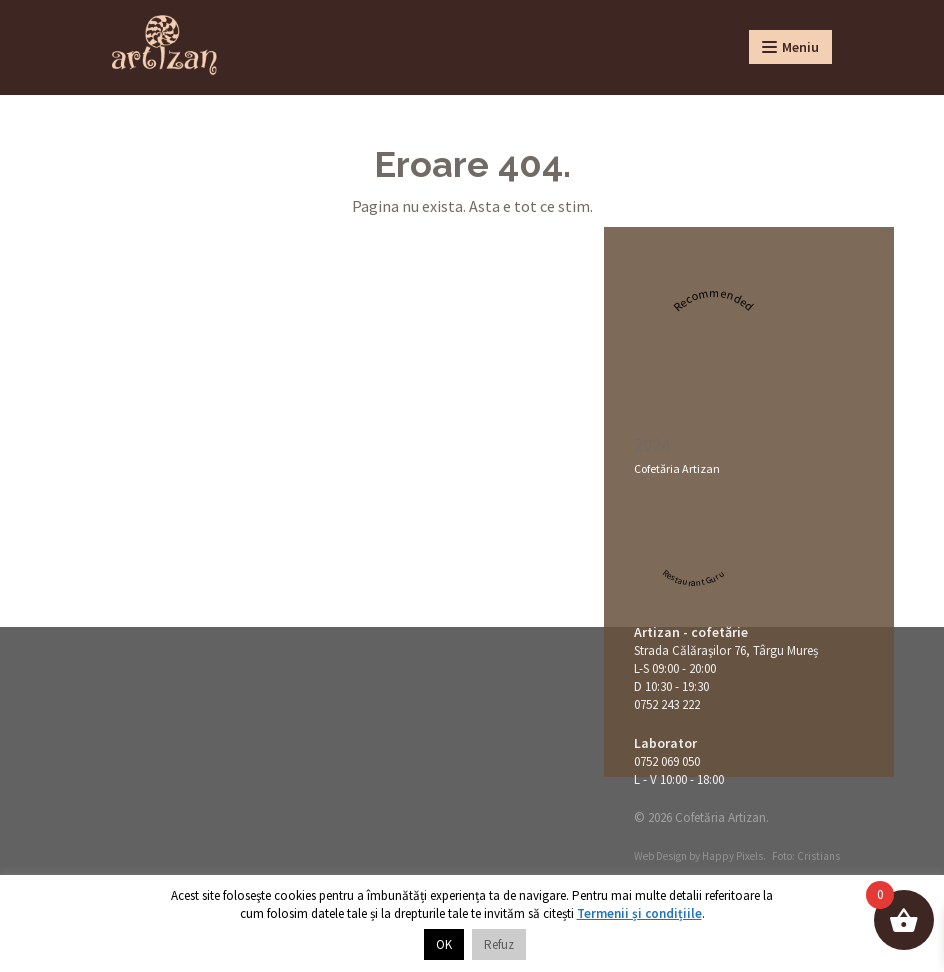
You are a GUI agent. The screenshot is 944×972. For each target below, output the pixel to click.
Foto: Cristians (806, 856)
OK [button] (444, 944)
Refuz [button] (499, 944)
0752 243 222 (667, 704)
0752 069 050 (667, 761)
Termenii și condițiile (639, 913)
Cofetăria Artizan (677, 468)
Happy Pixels (732, 856)
